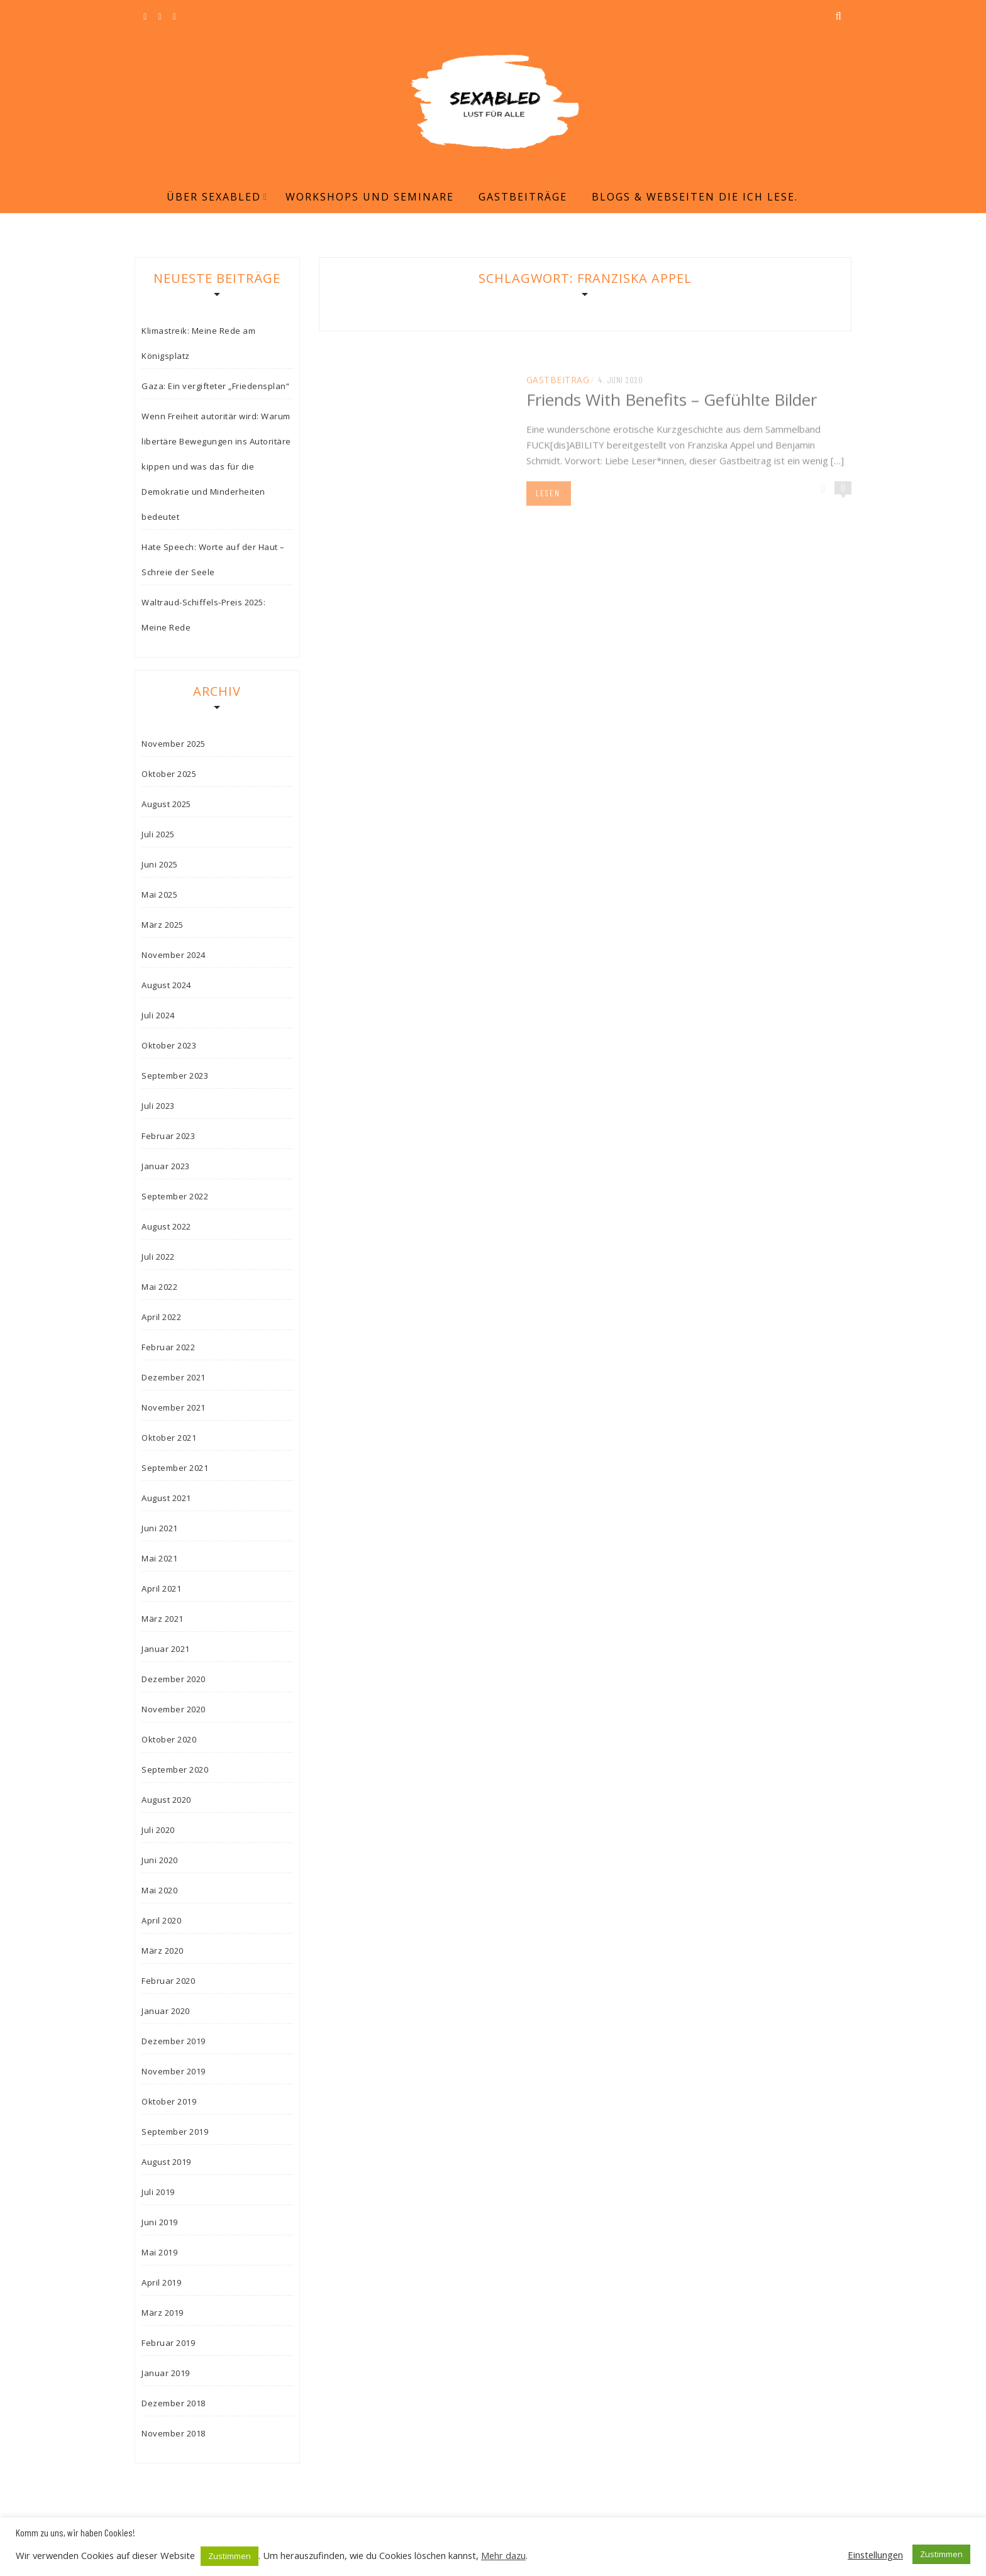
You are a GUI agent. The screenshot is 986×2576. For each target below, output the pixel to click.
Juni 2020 (159, 1860)
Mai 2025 (159, 894)
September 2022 (174, 1196)
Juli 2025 (158, 834)
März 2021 (162, 1618)
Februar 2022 (168, 1347)
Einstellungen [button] (875, 2554)
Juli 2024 (158, 1015)
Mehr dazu (503, 2555)
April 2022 (161, 1317)
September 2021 (174, 1467)
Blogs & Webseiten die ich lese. (695, 197)
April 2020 (161, 1920)
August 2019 (166, 2161)
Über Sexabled (214, 197)
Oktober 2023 (168, 1045)
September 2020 (174, 1769)
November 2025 (173, 743)
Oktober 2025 (168, 773)
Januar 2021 (165, 1648)
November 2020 (173, 1709)
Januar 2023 (165, 1166)
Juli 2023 (158, 1105)
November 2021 (173, 1407)
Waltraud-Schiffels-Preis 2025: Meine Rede (203, 615)
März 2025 (162, 924)
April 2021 (161, 1588)
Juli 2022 (158, 1256)
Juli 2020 (158, 1830)
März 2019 (162, 2312)
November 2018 (173, 2433)
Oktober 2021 (168, 1437)
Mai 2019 (159, 2252)
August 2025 (166, 804)
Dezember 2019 (173, 2041)
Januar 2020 (165, 2011)
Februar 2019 (168, 2342)
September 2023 (174, 1075)
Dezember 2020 (173, 1679)
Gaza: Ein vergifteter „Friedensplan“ (215, 386)
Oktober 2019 (168, 2101)
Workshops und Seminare (369, 197)
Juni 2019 (159, 2222)
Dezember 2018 (173, 2403)
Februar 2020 (168, 1980)
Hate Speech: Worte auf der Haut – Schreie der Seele (213, 559)
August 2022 (166, 1226)
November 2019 (173, 2071)
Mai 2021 (159, 1558)
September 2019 (174, 2131)
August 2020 (166, 1799)
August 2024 (166, 985)
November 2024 (173, 954)
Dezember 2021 (173, 1377)
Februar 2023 (168, 1136)
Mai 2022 (159, 1286)
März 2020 (162, 1950)
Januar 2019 (165, 2373)
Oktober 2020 (168, 1739)
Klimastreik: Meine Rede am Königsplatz (198, 343)
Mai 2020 (159, 1890)
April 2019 (161, 2282)
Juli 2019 (158, 2192)
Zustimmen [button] (229, 2556)
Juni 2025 (159, 864)
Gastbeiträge (523, 197)
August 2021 (166, 1498)
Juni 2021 (159, 1528)
